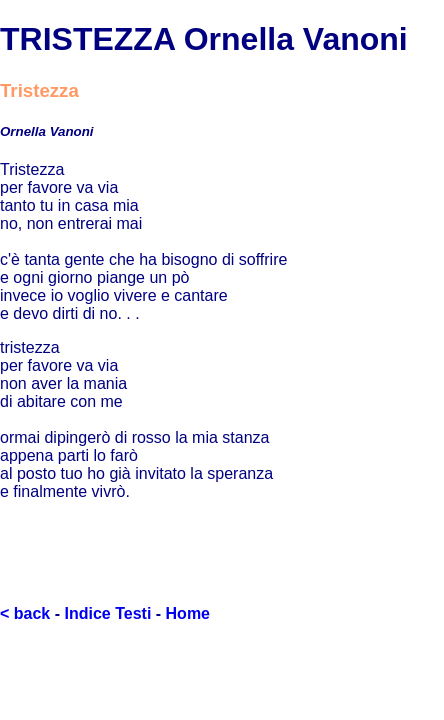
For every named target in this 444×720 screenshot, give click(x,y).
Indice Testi (107, 613)
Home (188, 613)
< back (25, 613)
